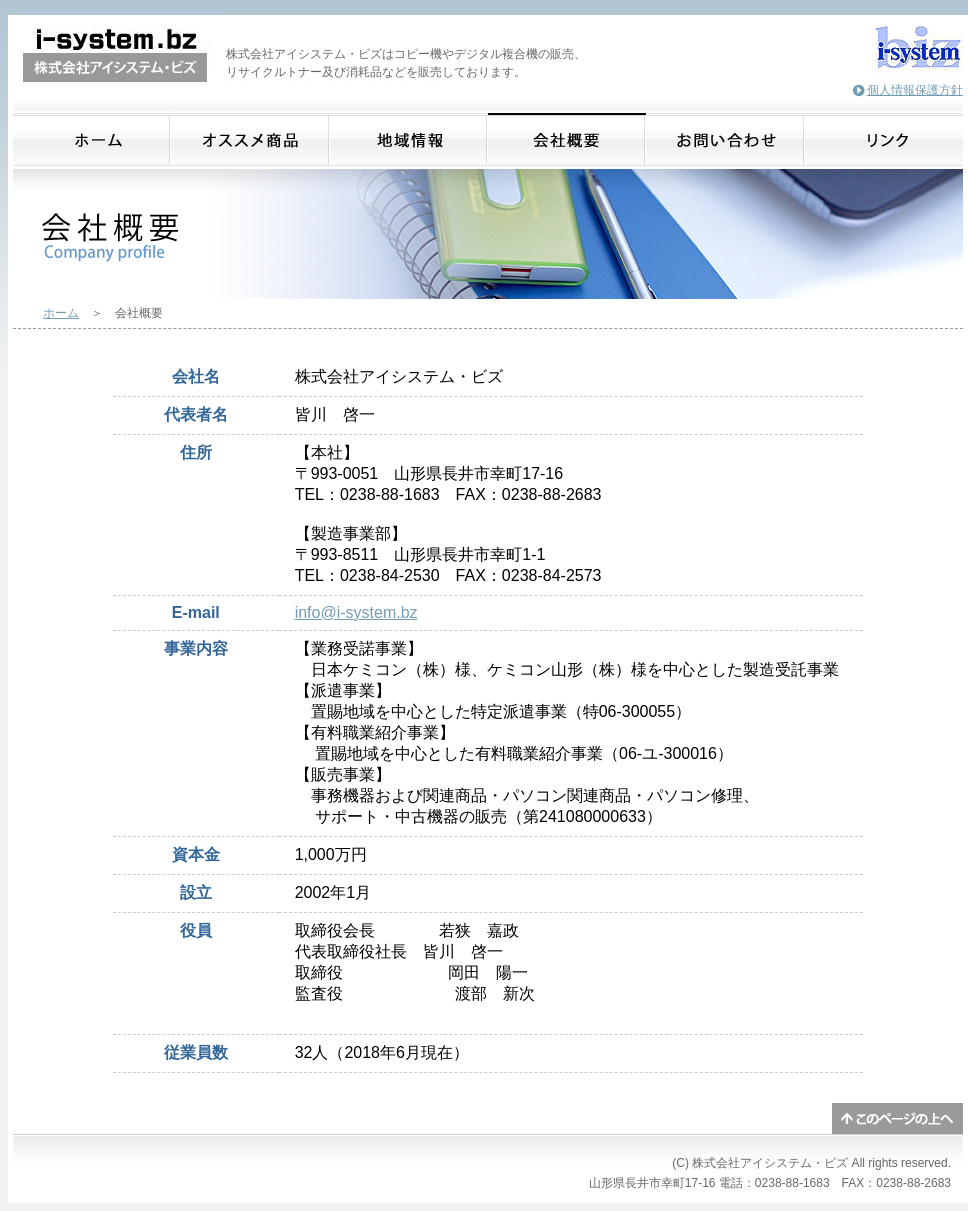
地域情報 (409, 139)
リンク (884, 139)
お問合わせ (725, 139)
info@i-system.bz (356, 612)
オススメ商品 (250, 139)
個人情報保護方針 (915, 90)
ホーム (92, 139)
